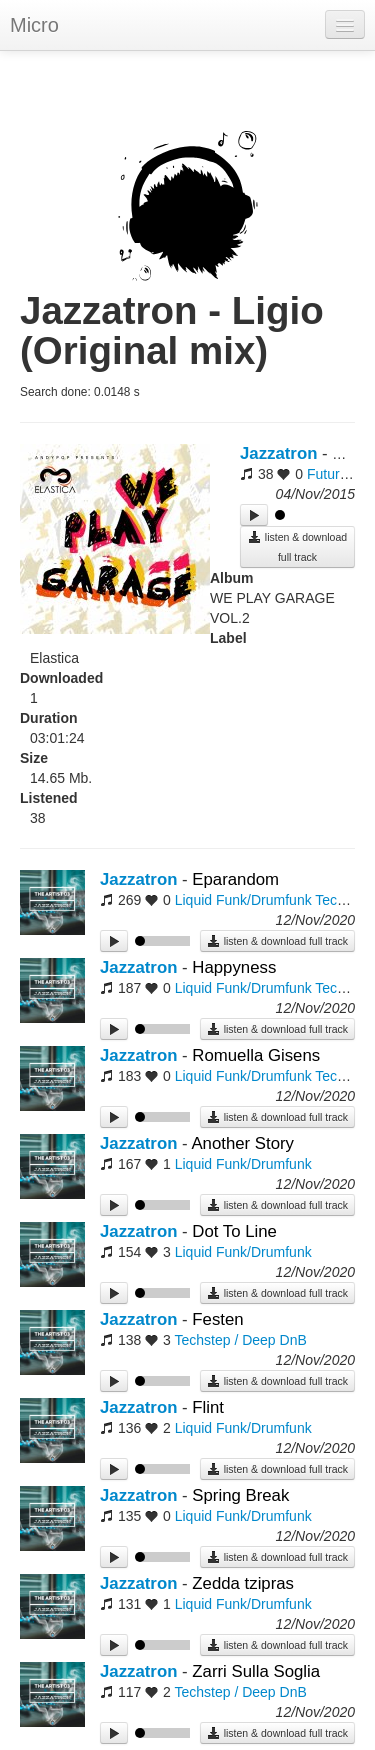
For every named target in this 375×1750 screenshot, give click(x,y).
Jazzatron (278, 453)
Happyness (234, 967)
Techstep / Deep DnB (240, 1340)
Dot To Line (234, 1231)
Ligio (349, 453)
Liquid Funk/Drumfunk (243, 900)
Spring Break (240, 1495)
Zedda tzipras (243, 1583)
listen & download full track (297, 546)
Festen (217, 1319)
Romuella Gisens (256, 1055)
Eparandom (235, 879)
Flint (208, 1407)
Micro (34, 25)
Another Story (242, 1143)
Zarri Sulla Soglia (256, 1671)
